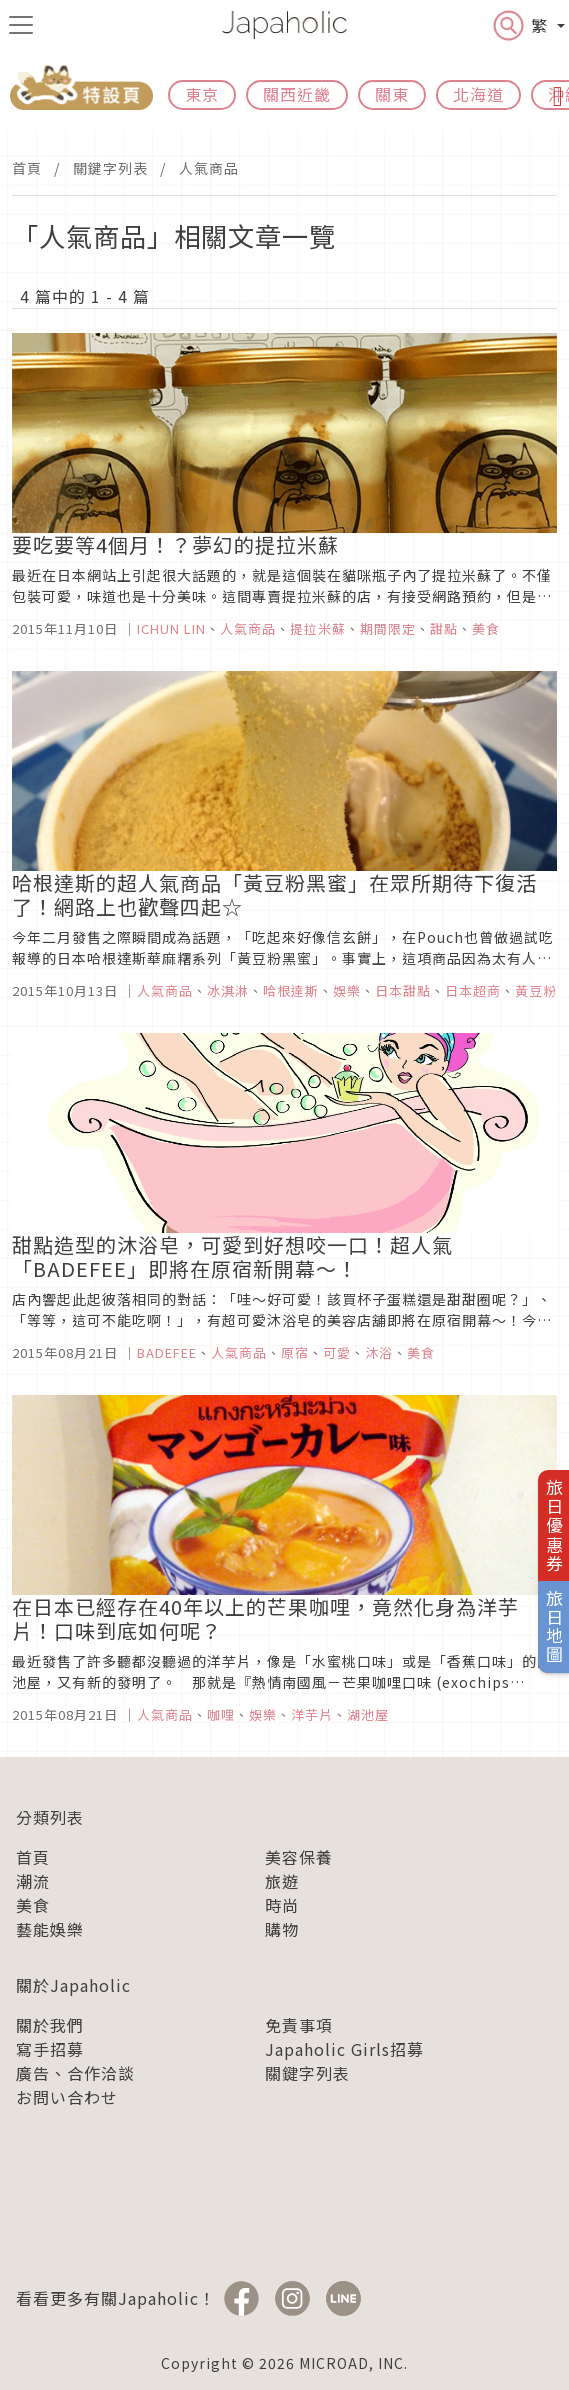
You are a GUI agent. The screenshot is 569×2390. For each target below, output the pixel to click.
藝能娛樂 (50, 1929)
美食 (33, 1905)
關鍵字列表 (110, 168)
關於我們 (50, 2025)
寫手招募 (50, 2049)
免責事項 (299, 2025)
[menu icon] (21, 25)
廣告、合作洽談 (75, 2073)
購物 (282, 1929)
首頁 (27, 168)
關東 (392, 94)
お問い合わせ (67, 2097)
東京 (202, 94)
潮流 (33, 1881)
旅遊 (282, 1881)
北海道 (478, 94)
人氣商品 (209, 168)
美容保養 (299, 1857)
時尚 (282, 1905)
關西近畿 (297, 94)
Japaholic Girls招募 (344, 2049)
